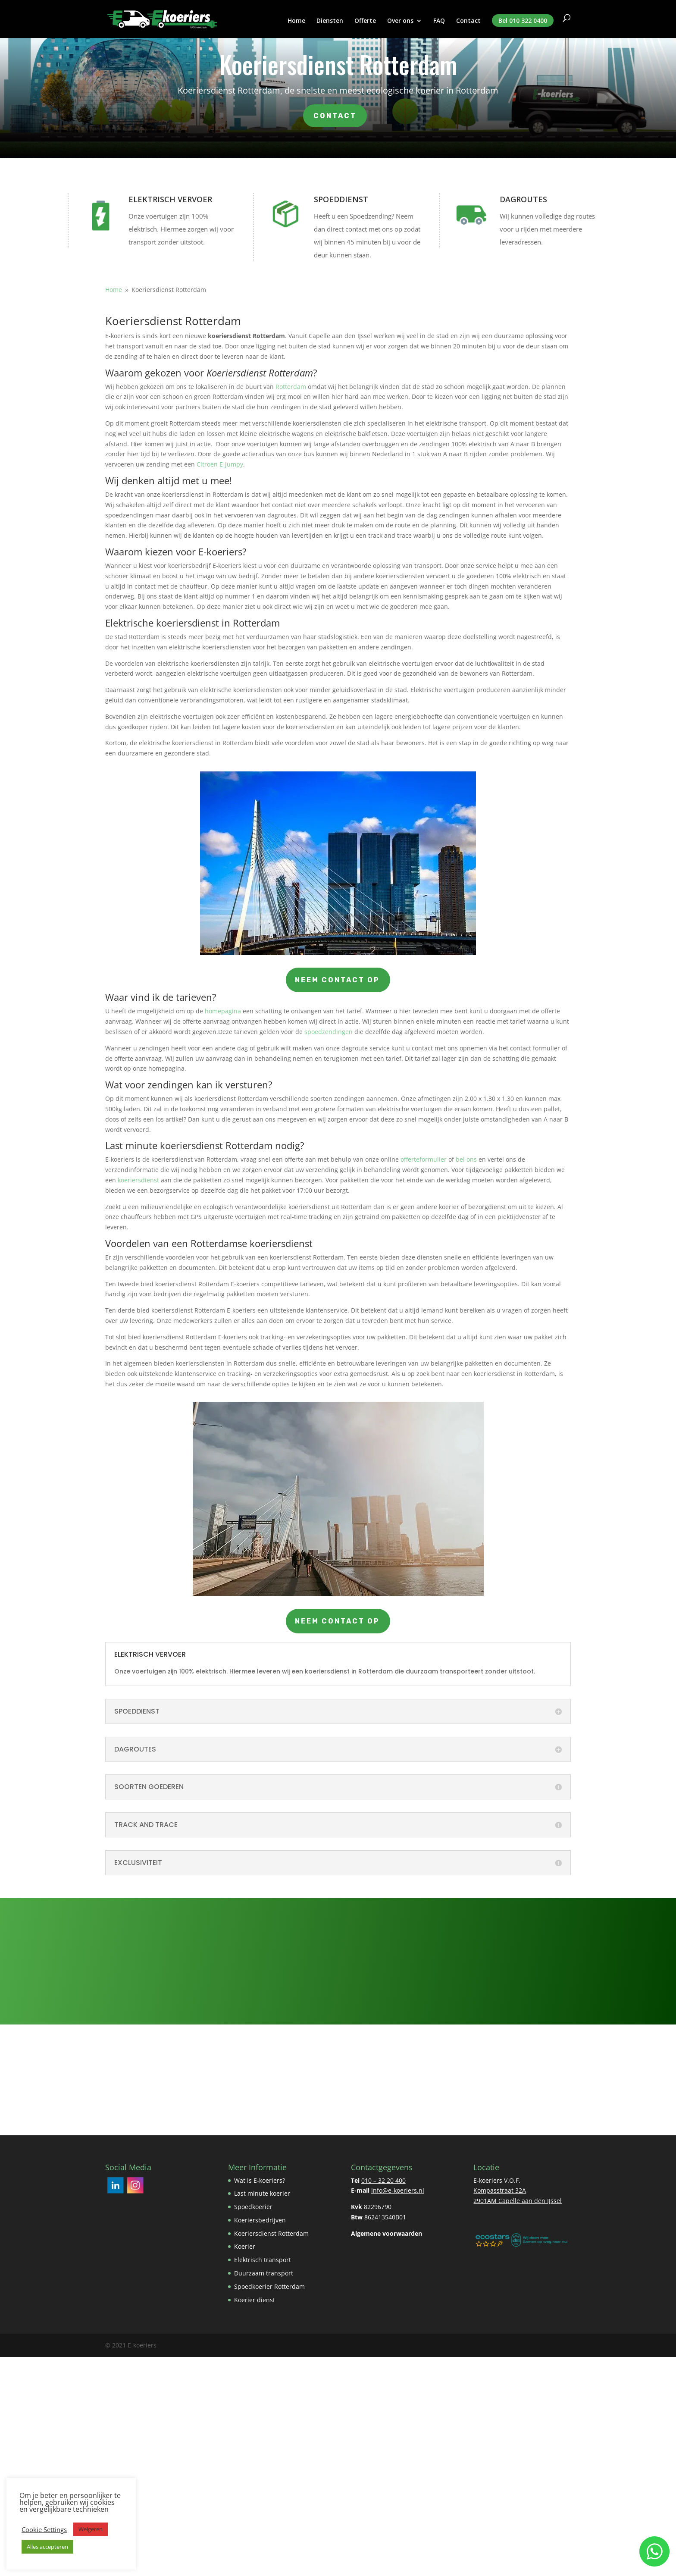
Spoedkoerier (253, 2207)
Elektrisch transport (262, 2260)
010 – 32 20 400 (383, 2180)
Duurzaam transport (263, 2273)
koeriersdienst (138, 1180)
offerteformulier (424, 1159)
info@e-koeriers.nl (397, 2190)
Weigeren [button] (90, 2529)
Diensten (329, 21)
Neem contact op (338, 980)
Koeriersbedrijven (260, 2220)
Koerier (244, 2246)
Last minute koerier (262, 2193)
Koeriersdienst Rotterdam (271, 2233)
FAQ (439, 21)
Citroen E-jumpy (220, 464)
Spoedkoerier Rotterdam (269, 2286)
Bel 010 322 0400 (522, 20)
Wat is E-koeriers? (259, 2180)
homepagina (223, 1011)
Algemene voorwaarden (386, 2233)
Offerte (365, 21)
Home (296, 21)
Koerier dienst (254, 2300)
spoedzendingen (328, 1032)
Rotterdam (290, 386)
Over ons (400, 21)
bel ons (466, 1159)
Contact (468, 21)
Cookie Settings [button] (44, 2529)
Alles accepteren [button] (47, 2547)
